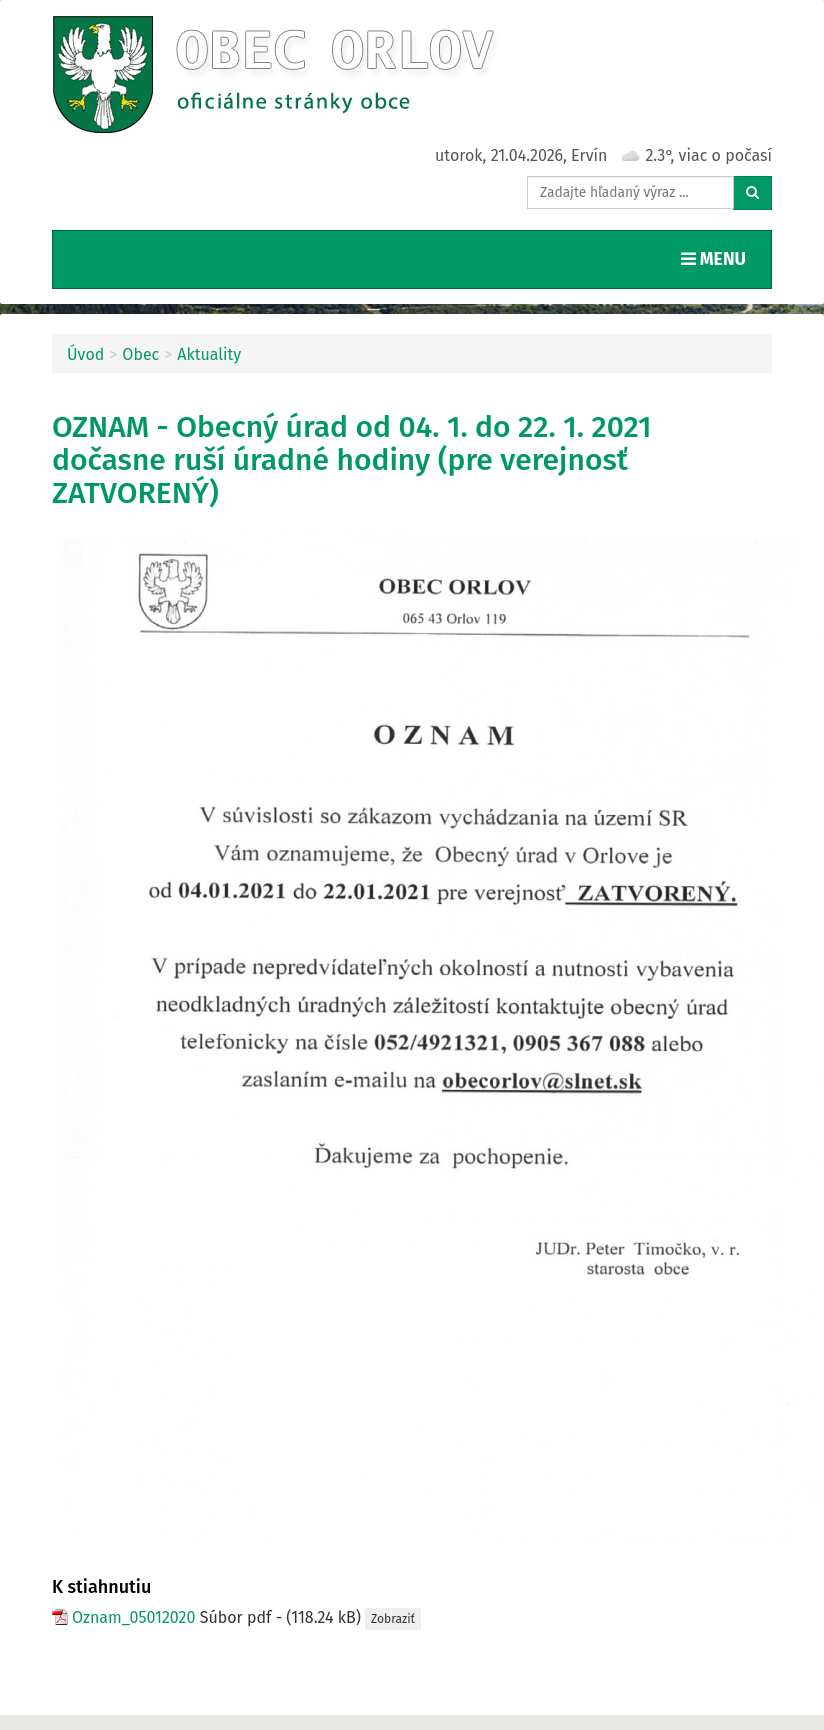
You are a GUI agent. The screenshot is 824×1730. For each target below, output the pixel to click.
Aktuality (209, 354)
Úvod (85, 354)
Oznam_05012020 (133, 1617)
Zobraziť (393, 1619)
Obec (140, 354)
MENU (718, 258)
